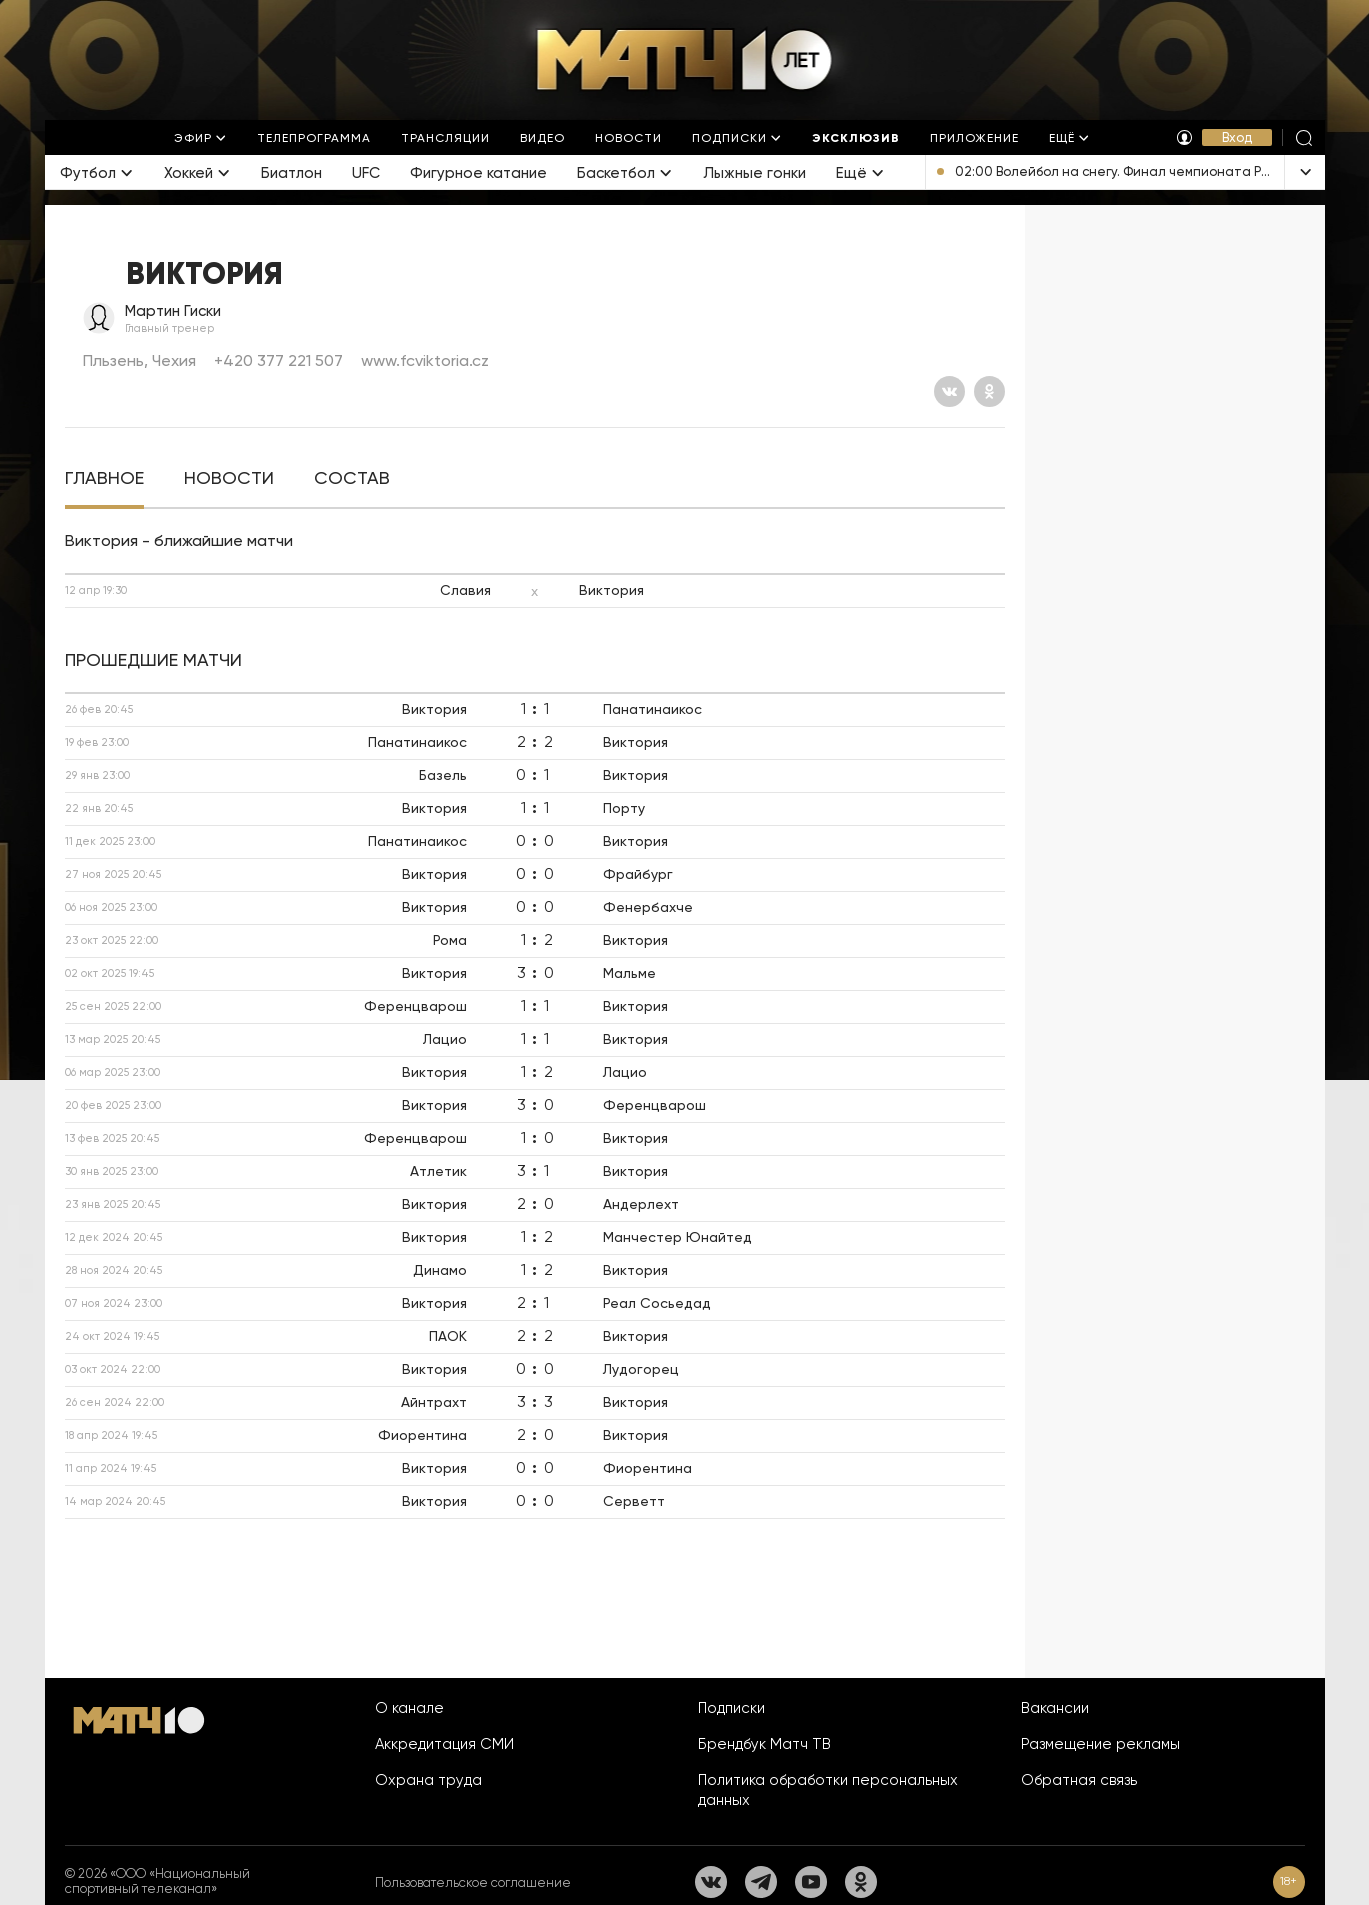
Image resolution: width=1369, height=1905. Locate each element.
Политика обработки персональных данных (828, 1790)
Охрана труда (428, 1780)
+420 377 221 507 (278, 360)
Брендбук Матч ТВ (764, 1744)
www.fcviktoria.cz (425, 360)
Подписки (731, 1708)
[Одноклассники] (989, 391)
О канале (409, 1708)
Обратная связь (1079, 1780)
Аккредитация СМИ (444, 1744)
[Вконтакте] (949, 391)
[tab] (104, 478)
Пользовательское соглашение (473, 1882)
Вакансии (1055, 1708)
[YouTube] (811, 1882)
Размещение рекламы (1100, 1744)
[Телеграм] (761, 1882)
